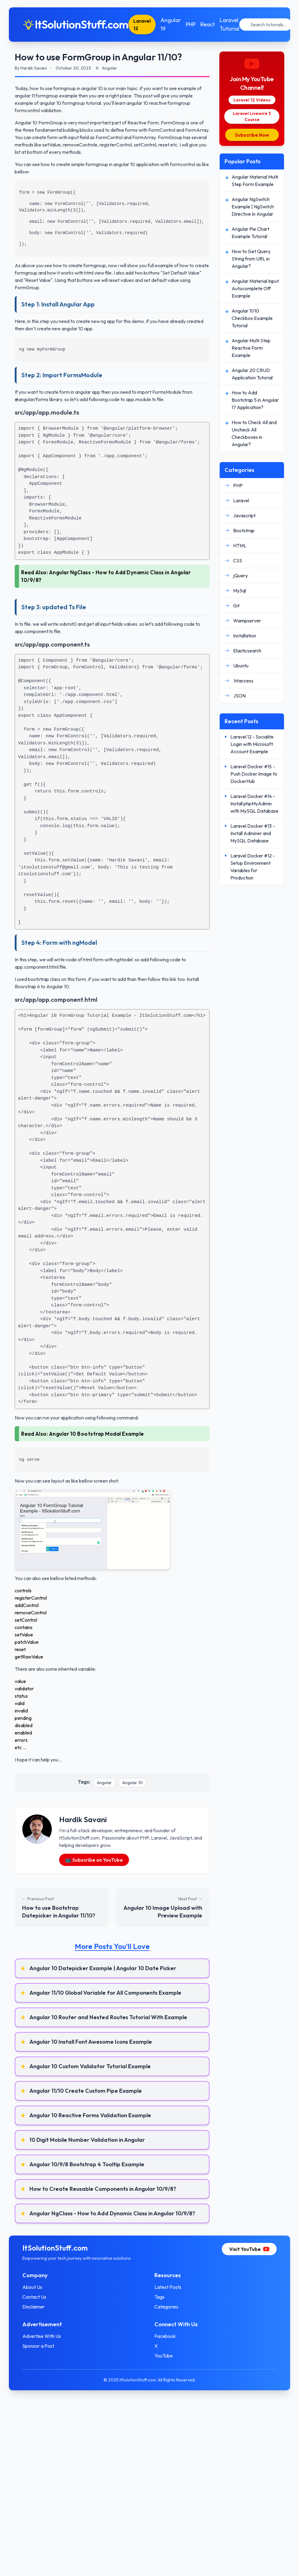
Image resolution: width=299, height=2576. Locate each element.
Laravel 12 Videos (252, 100)
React (209, 24)
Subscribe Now (252, 135)
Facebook (165, 2336)
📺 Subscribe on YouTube (94, 1860)
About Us (34, 2287)
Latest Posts (167, 2287)
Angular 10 (132, 1782)
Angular (104, 1782)
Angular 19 (173, 24)
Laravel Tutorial (231, 24)
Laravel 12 (144, 24)
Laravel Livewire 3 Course (252, 116)
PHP (193, 24)
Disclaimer (36, 2307)
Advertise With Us (44, 2336)
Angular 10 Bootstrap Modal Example (96, 1433)
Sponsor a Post (40, 2346)
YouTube (163, 2356)
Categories (166, 2307)
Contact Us (36, 2297)
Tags (159, 2297)
